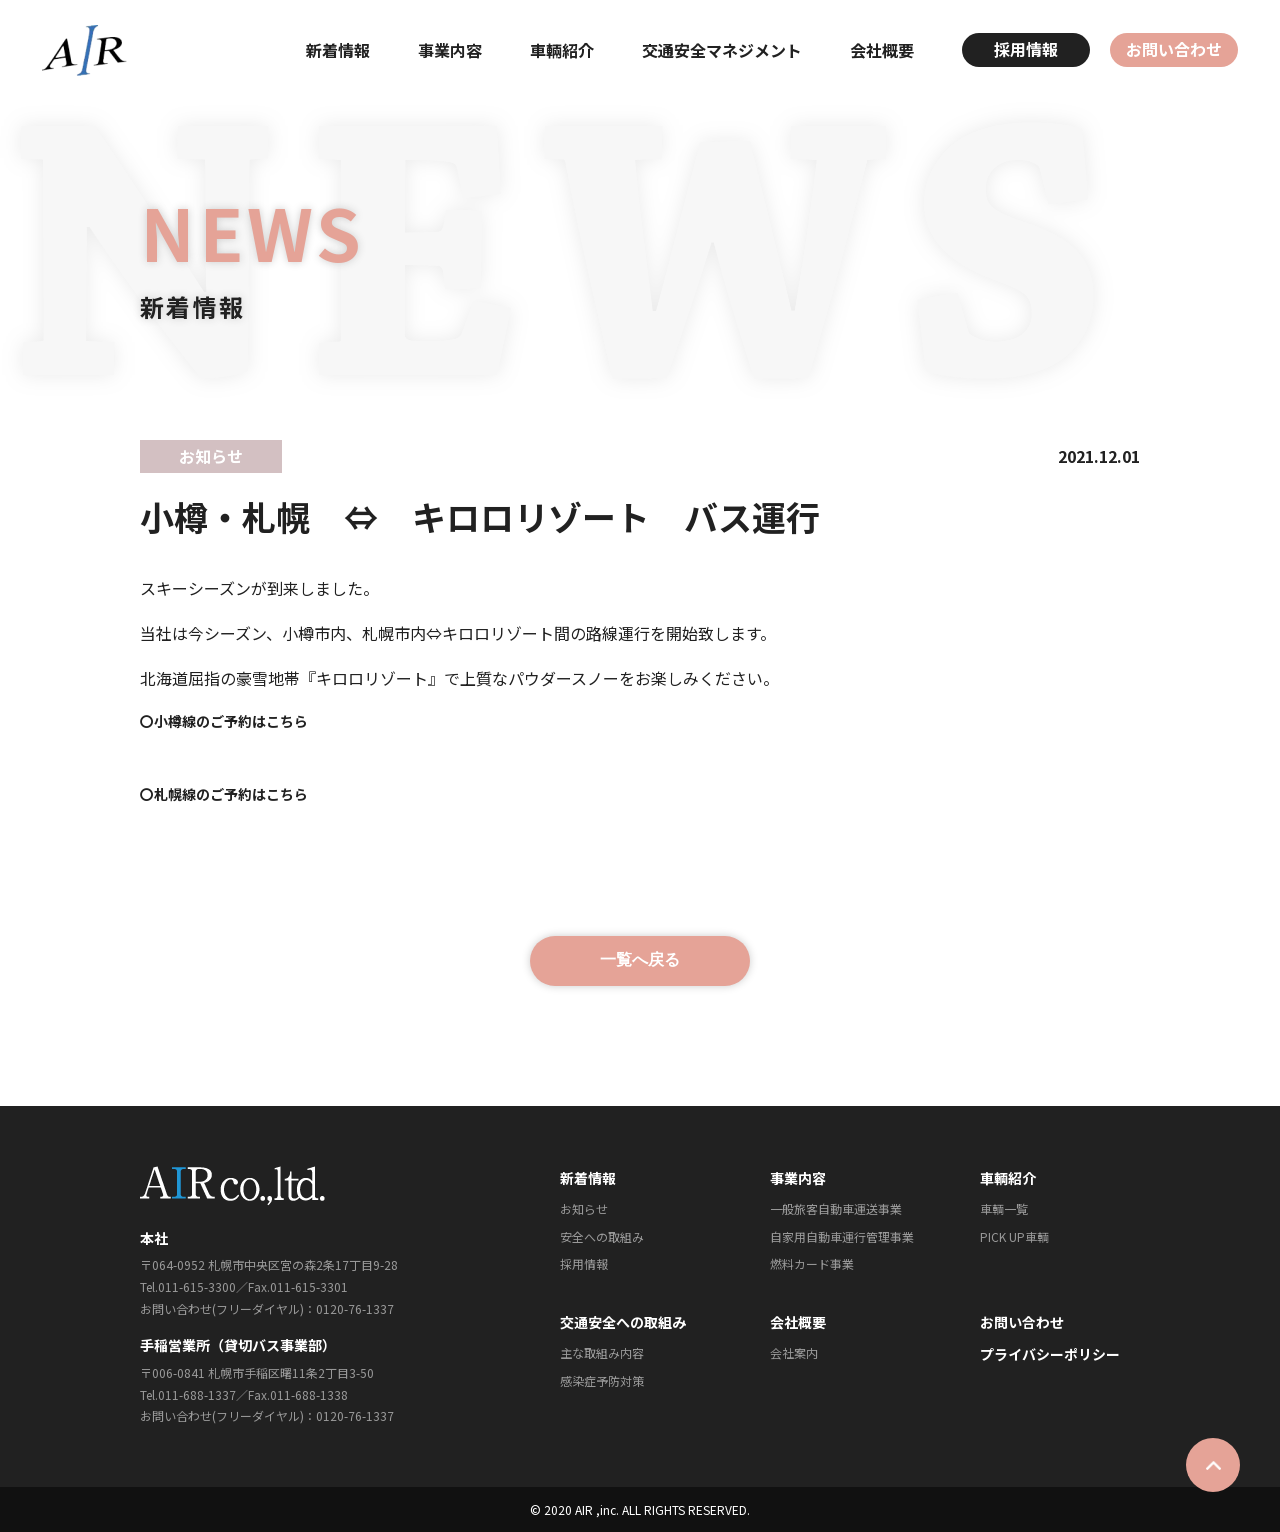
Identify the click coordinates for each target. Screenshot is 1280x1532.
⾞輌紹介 (1008, 1178)
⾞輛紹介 (562, 50)
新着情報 (338, 50)
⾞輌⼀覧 (1004, 1208)
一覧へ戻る (640, 959)
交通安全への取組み (623, 1322)
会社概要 (882, 50)
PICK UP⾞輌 (1014, 1236)
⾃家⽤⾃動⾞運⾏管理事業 (842, 1236)
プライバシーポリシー (1050, 1354)
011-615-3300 (197, 1286)
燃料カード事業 (812, 1263)
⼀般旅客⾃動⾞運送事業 (836, 1208)
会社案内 (794, 1352)
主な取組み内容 (602, 1352)
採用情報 (1026, 49)
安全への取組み (602, 1236)
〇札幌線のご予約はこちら (224, 794)
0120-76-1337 (355, 1308)
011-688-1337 (197, 1394)
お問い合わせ (1174, 49)
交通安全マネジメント (722, 50)
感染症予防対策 (602, 1380)
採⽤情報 (584, 1263)
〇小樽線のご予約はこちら (224, 721)
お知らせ (584, 1208)
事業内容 (450, 50)
